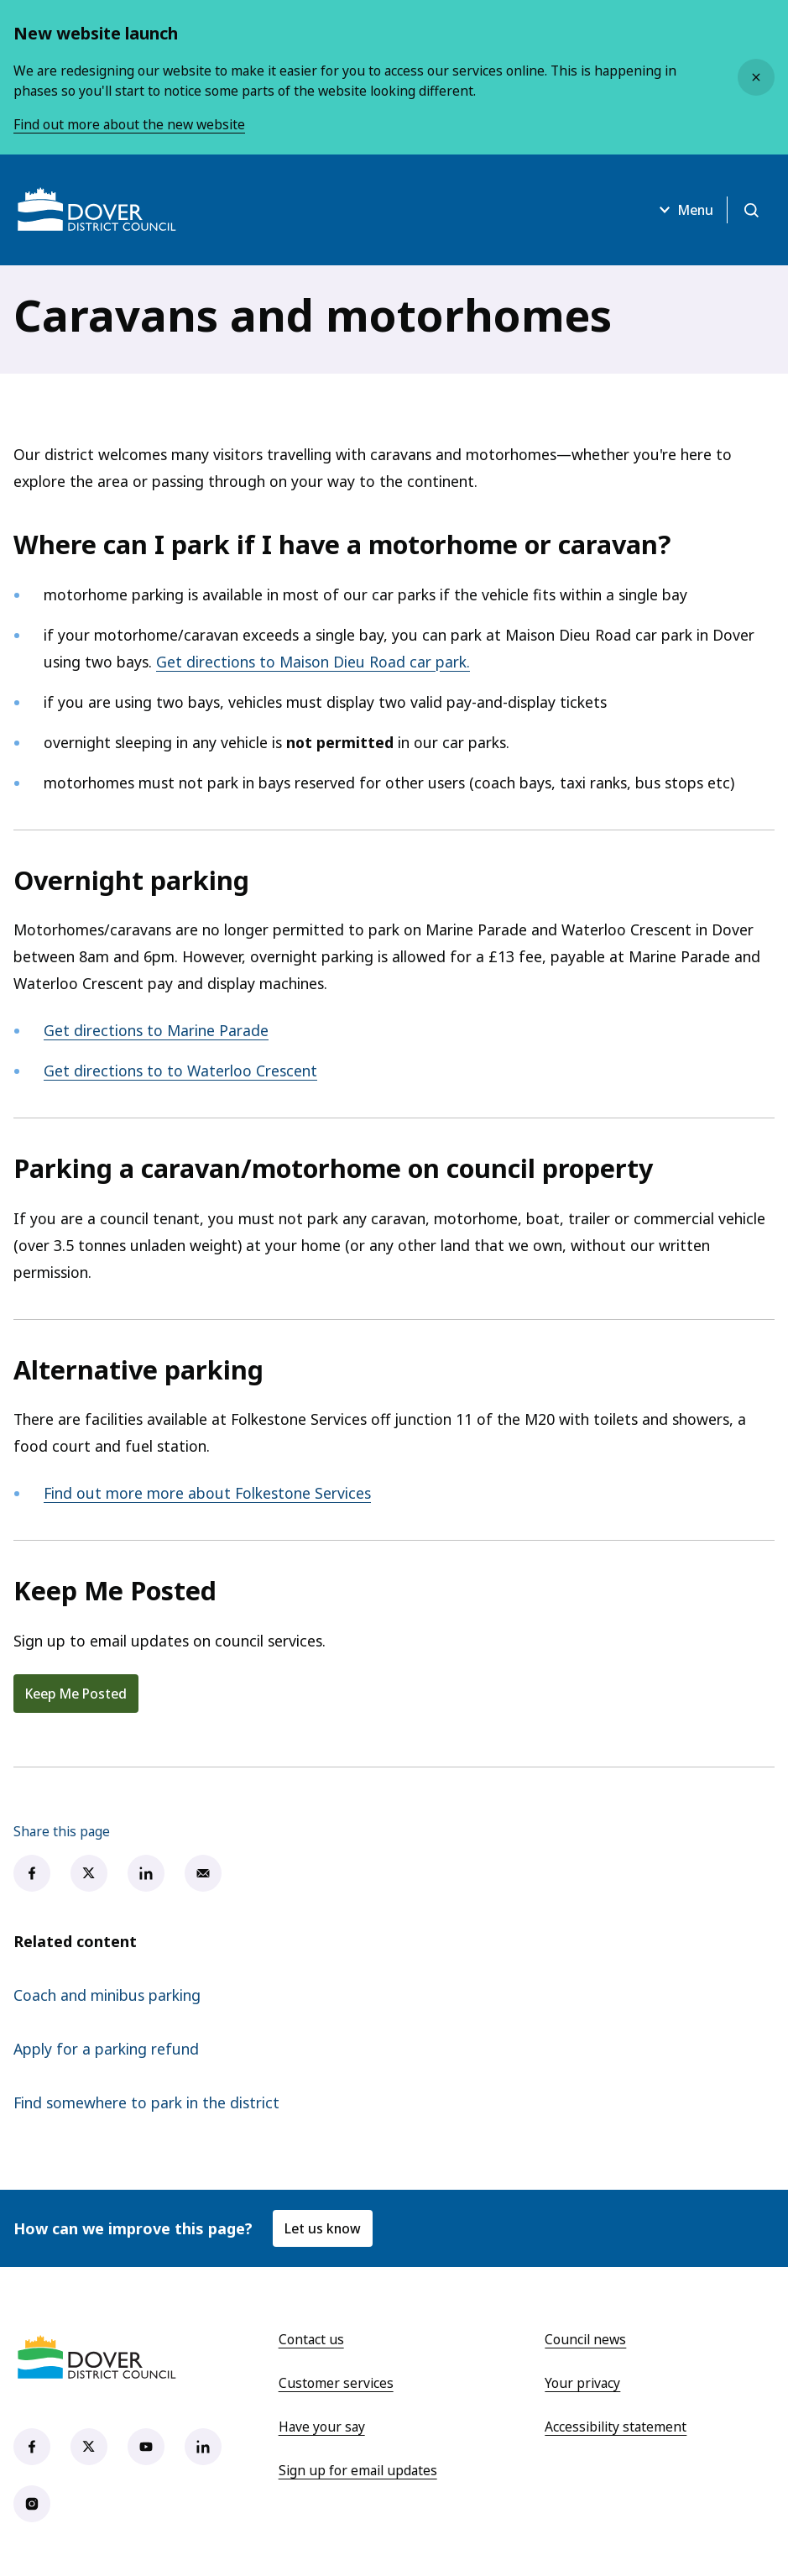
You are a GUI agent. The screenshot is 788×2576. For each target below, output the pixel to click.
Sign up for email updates (358, 2470)
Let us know (322, 2228)
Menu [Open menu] (684, 210)
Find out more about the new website (129, 124)
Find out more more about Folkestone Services (207, 1493)
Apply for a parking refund (106, 2049)
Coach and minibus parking (107, 1995)
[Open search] (751, 209)
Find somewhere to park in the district (146, 2102)
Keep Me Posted (76, 1693)
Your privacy (582, 2383)
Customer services (336, 2383)
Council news (585, 2339)
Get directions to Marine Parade (156, 1030)
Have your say (322, 2426)
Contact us (311, 2339)
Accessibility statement (615, 2426)
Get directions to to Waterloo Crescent (180, 1070)
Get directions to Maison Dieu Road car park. (313, 662)
